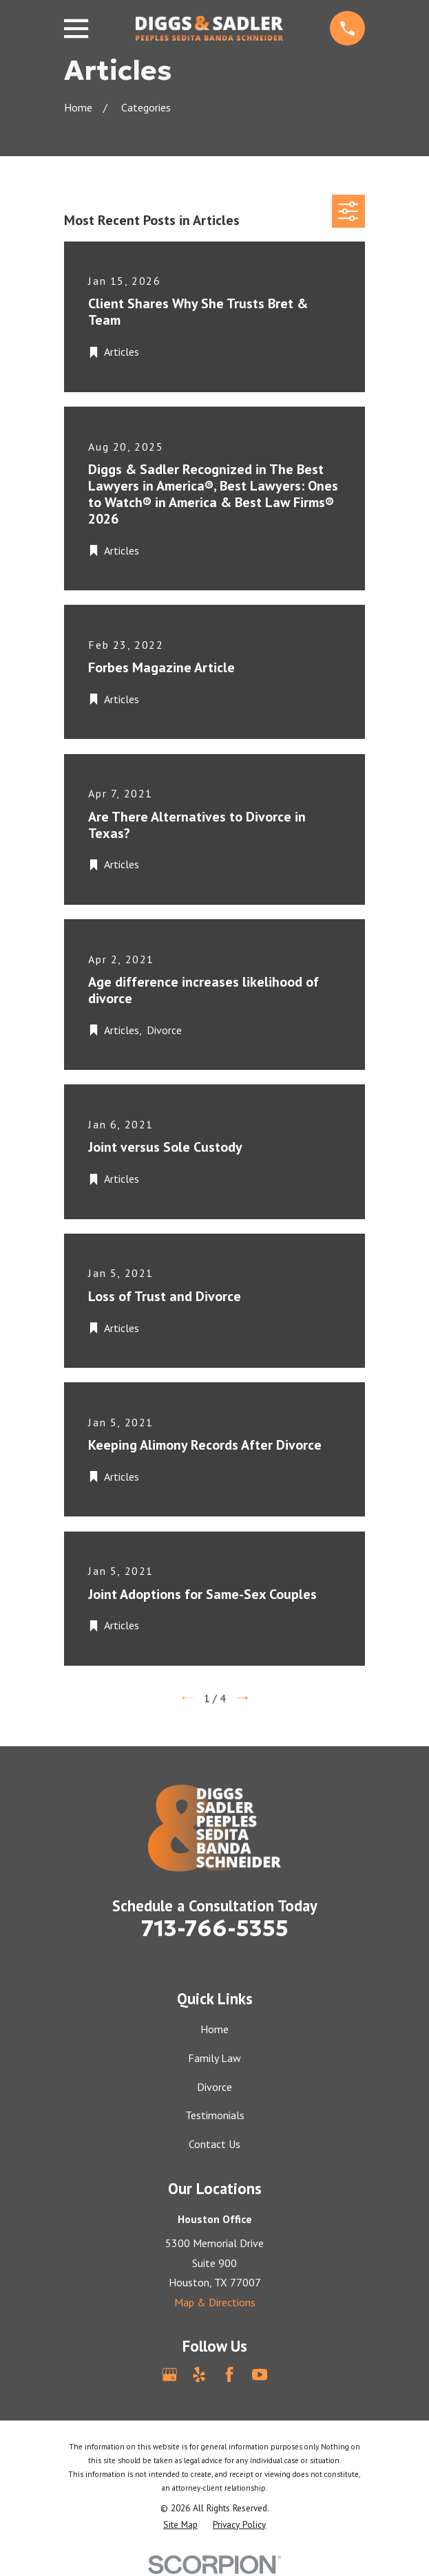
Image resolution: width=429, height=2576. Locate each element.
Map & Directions (214, 2302)
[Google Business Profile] (169, 2374)
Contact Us (214, 2144)
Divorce (214, 2087)
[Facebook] (229, 2374)
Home (214, 2029)
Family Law (214, 2058)
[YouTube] (259, 2374)
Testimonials (214, 2115)
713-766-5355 (215, 1928)
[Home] (209, 28)
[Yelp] (199, 2374)
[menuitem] (180, 2525)
